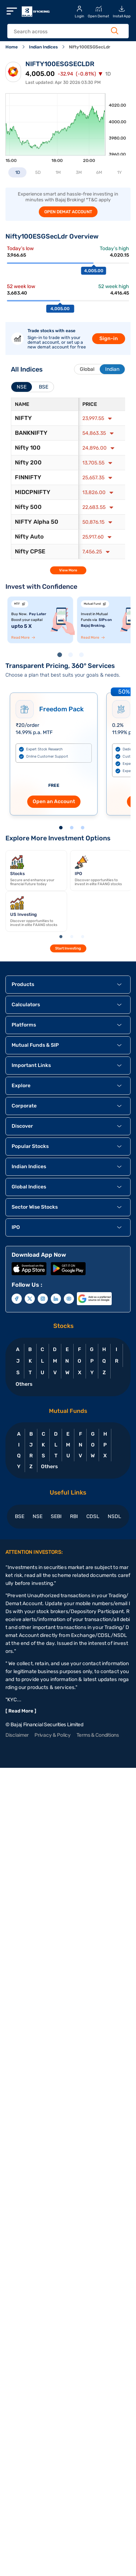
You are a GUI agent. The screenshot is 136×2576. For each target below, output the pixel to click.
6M (99, 172)
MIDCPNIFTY (32, 492)
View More (68, 570)
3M (79, 172)
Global (87, 369)
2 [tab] (71, 656)
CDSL (92, 1516)
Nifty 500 (28, 506)
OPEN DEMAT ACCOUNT (68, 211)
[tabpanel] (40, 619)
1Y (119, 172)
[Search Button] (114, 30)
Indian (112, 369)
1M (58, 172)
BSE (19, 1516)
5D (38, 172)
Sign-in (108, 338)
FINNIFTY (28, 477)
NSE (37, 1516)
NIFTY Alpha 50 (36, 521)
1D (17, 172)
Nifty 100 (28, 447)
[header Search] (64, 31)
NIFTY (23, 418)
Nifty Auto (29, 536)
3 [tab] (82, 656)
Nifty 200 (28, 462)
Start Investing (68, 948)
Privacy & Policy (52, 1735)
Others (24, 1384)
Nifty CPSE (30, 551)
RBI (74, 1516)
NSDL (114, 1516)
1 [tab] (61, 656)
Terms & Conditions (98, 1735)
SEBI (56, 1516)
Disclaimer (17, 1735)
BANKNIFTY (31, 432)
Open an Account (54, 801)
